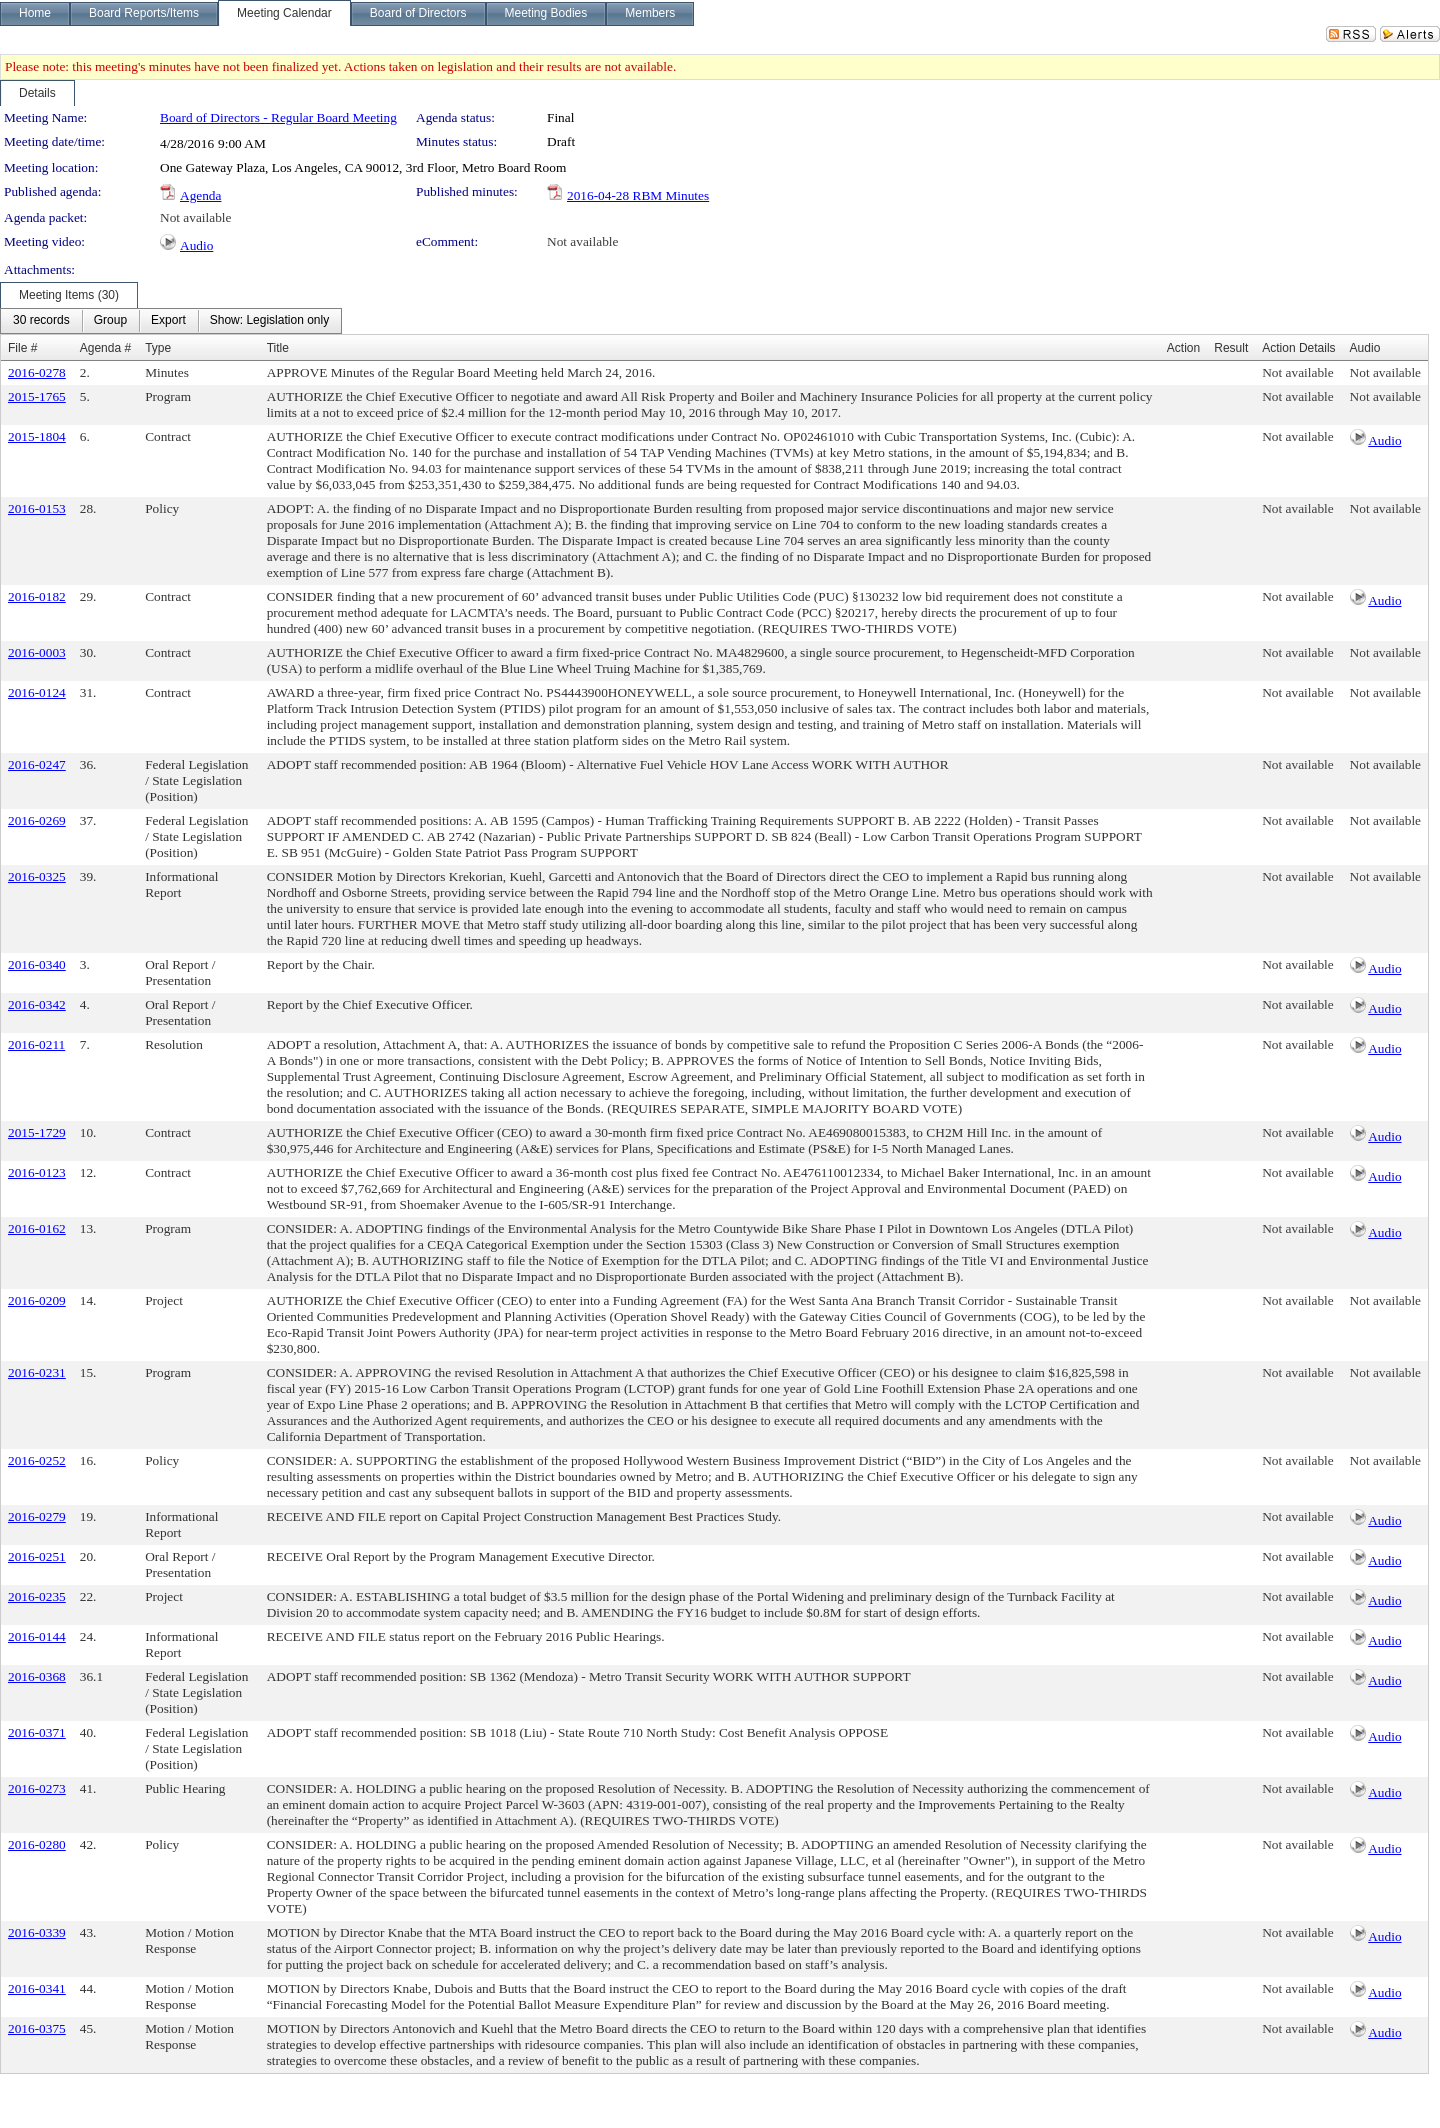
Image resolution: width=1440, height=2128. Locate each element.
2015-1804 (37, 436)
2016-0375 (37, 2028)
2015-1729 (37, 1132)
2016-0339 (37, 1932)
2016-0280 (37, 1844)
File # (22, 348)
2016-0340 (37, 964)
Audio (196, 245)
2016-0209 (37, 1300)
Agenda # (105, 348)
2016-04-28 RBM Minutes (638, 195)
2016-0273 (37, 1788)
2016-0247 (37, 764)
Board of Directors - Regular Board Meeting (278, 117)
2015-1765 (37, 396)
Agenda (200, 195)
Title (278, 348)
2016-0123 (37, 1172)
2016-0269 (37, 820)
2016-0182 (37, 596)
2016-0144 (37, 1636)
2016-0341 (37, 1988)
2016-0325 (37, 876)
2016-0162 (37, 1228)
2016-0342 (37, 1004)
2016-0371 (37, 1732)
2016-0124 (37, 692)
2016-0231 (37, 1372)
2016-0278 (37, 372)
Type (158, 348)
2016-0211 (36, 1044)
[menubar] (171, 321)
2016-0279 (37, 1516)
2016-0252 (37, 1460)
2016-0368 (37, 1676)
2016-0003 (37, 652)
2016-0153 (37, 508)
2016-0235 (37, 1596)
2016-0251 (37, 1556)
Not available (195, 217)
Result (1231, 348)
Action (1183, 348)
